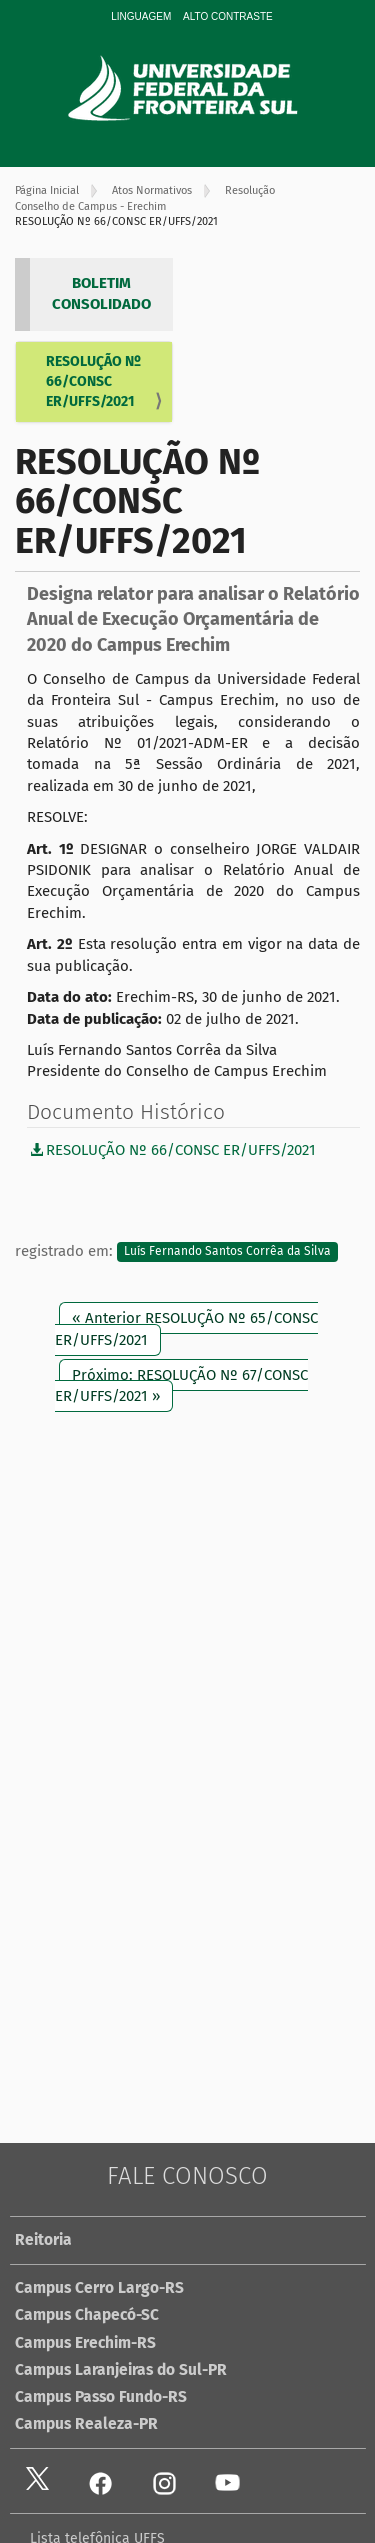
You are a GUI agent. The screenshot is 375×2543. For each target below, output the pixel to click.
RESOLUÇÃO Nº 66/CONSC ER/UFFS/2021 (93, 381)
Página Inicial (47, 190)
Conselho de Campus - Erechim (90, 206)
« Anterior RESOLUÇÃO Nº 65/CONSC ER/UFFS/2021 (186, 1328)
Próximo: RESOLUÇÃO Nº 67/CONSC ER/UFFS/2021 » (181, 1385)
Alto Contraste (228, 16)
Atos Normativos (152, 190)
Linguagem (141, 16)
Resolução (250, 190)
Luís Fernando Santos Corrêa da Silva (227, 1252)
